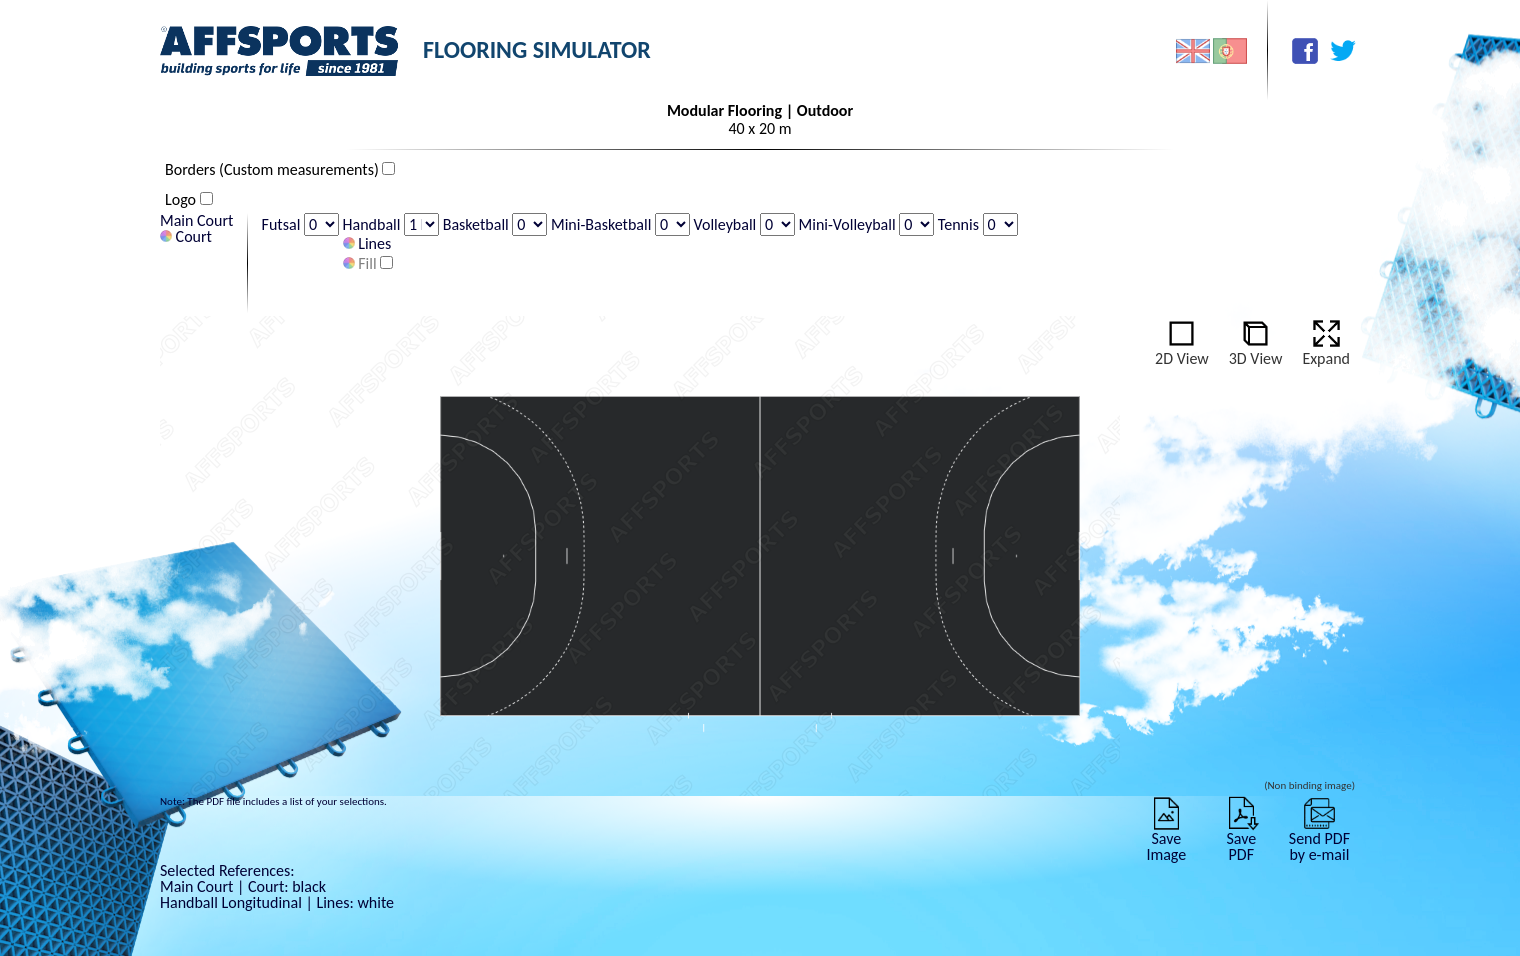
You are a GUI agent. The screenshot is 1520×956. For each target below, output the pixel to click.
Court (186, 237)
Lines (367, 244)
